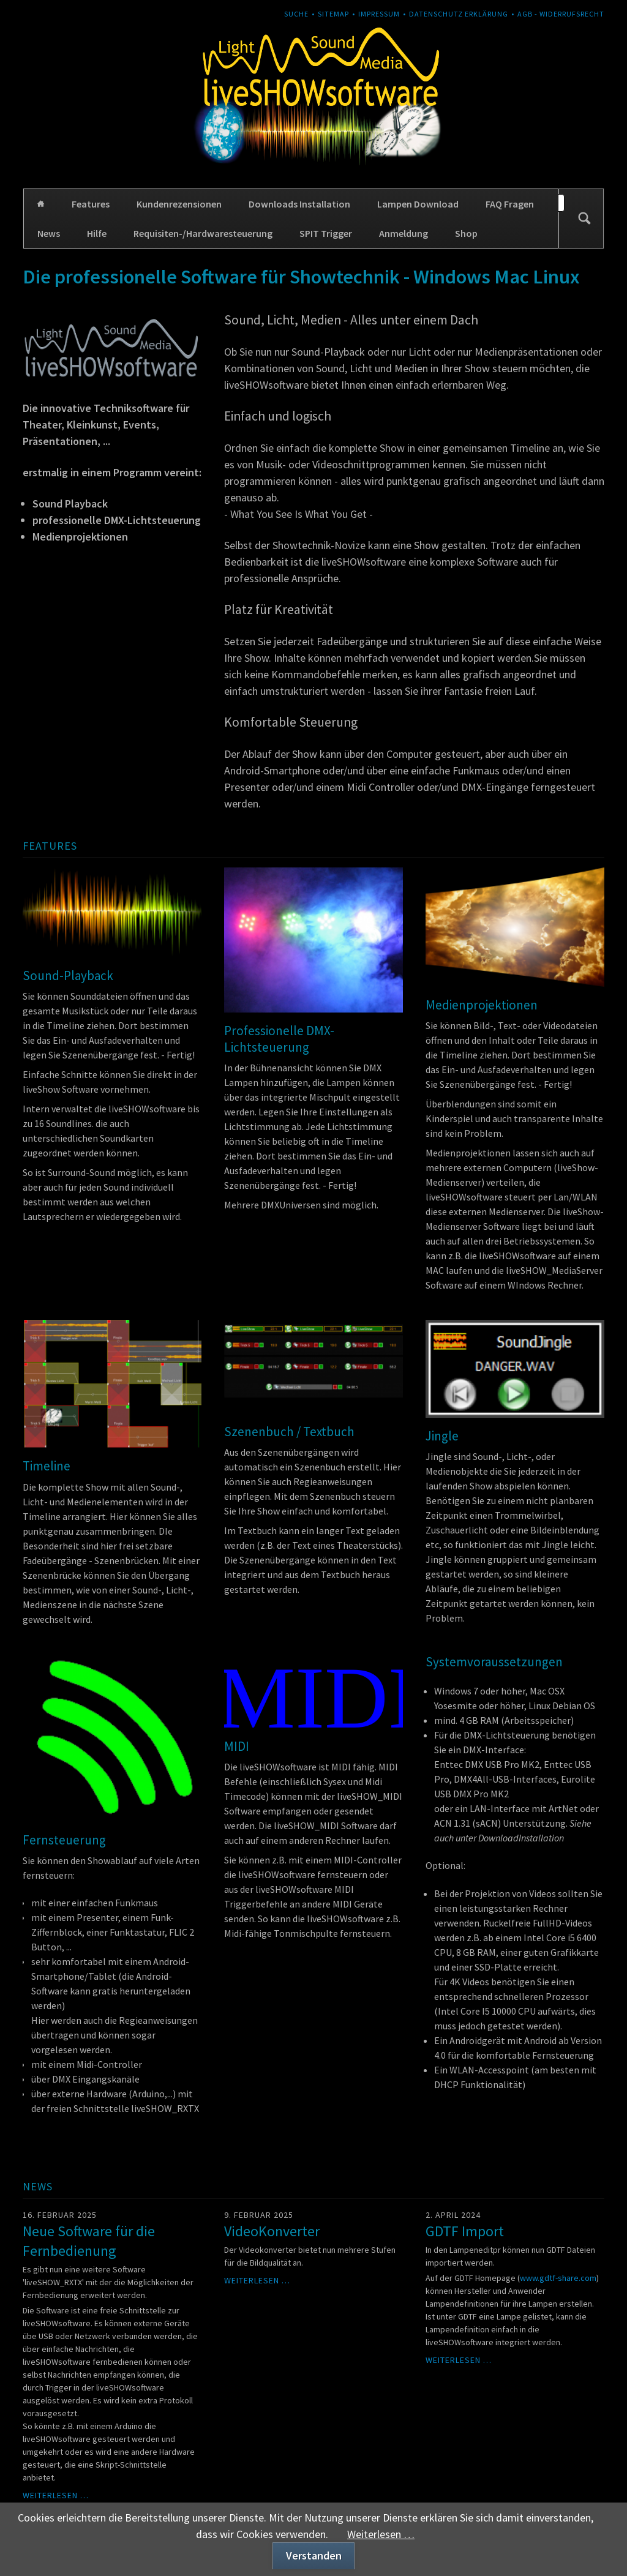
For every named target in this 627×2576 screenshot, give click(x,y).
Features (91, 204)
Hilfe (97, 233)
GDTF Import (465, 2231)
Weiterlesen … (56, 2495)
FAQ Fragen (510, 204)
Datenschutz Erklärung (458, 13)
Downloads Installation (299, 204)
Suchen (584, 219)
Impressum (379, 13)
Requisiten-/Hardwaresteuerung (202, 233)
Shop (466, 233)
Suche (296, 13)
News (48, 233)
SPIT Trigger (325, 233)
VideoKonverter (272, 2231)
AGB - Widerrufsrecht (560, 13)
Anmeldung (403, 233)
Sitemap (333, 13)
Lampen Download (418, 204)
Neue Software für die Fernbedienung (89, 2241)
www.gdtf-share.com (558, 2277)
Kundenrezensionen (179, 204)
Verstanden (314, 2555)
